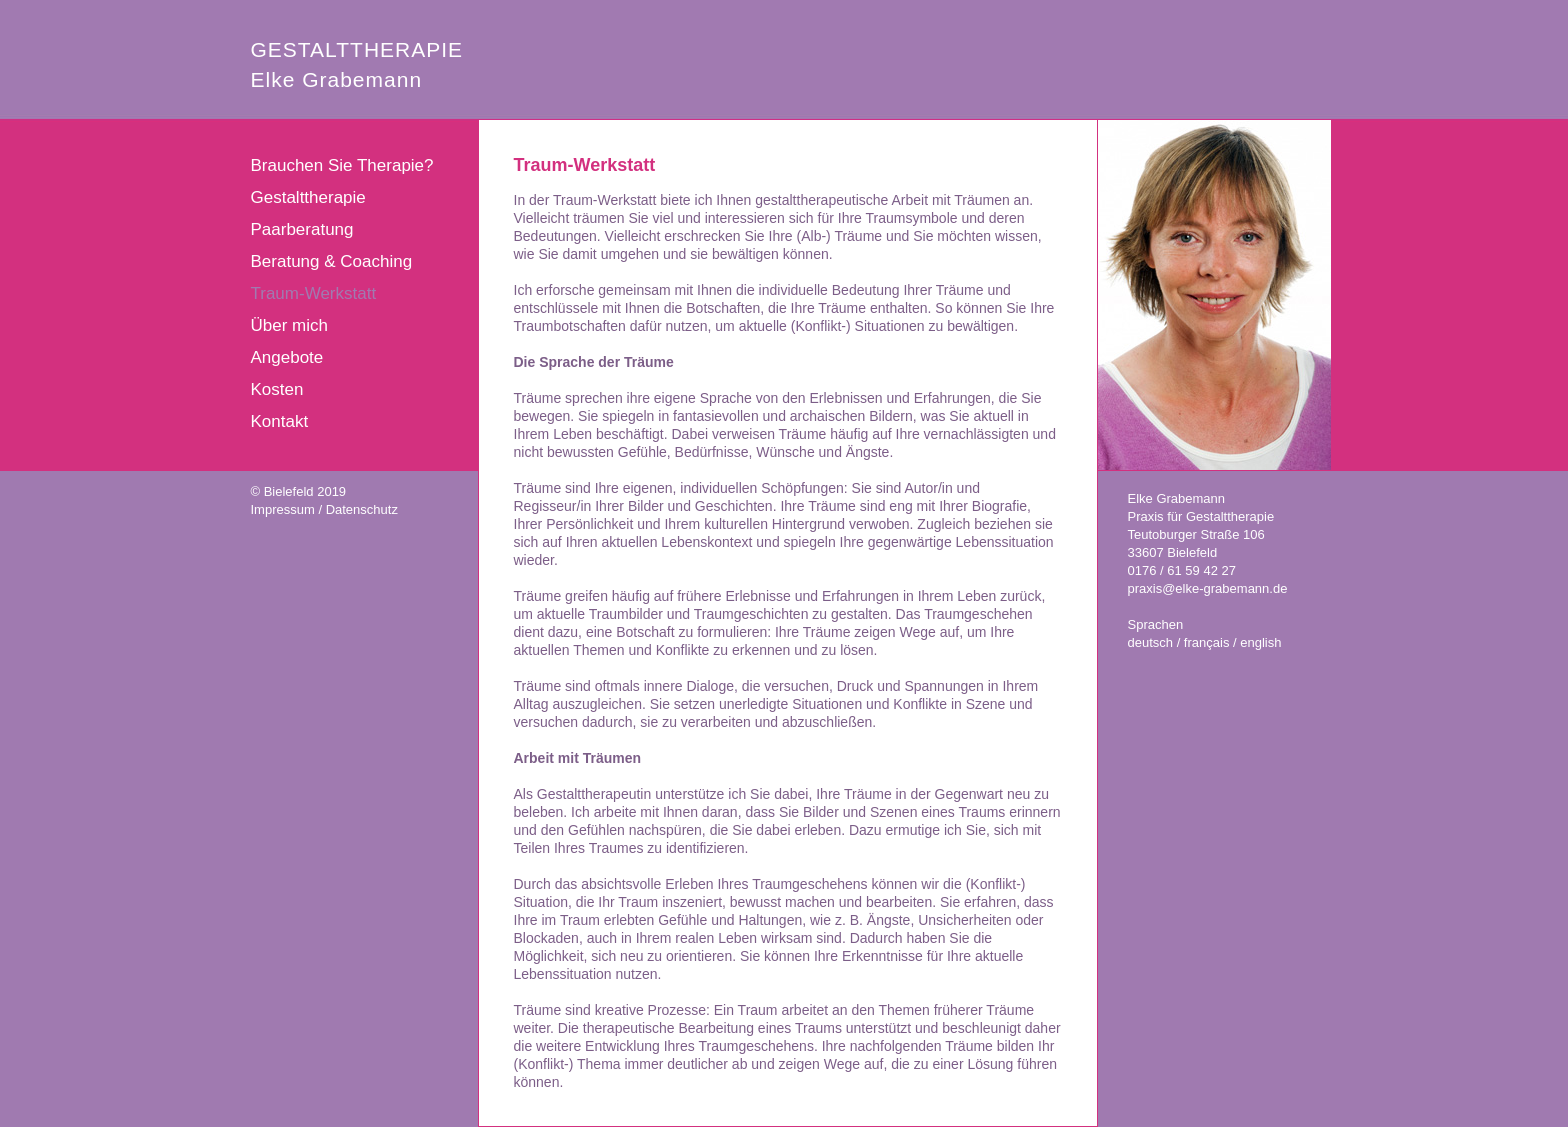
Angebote (287, 357)
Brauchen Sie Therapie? (342, 165)
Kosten (277, 389)
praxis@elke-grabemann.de (1208, 588)
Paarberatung (302, 229)
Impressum (283, 509)
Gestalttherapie (308, 197)
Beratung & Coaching (332, 261)
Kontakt (280, 421)
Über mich (289, 325)
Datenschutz (362, 509)
